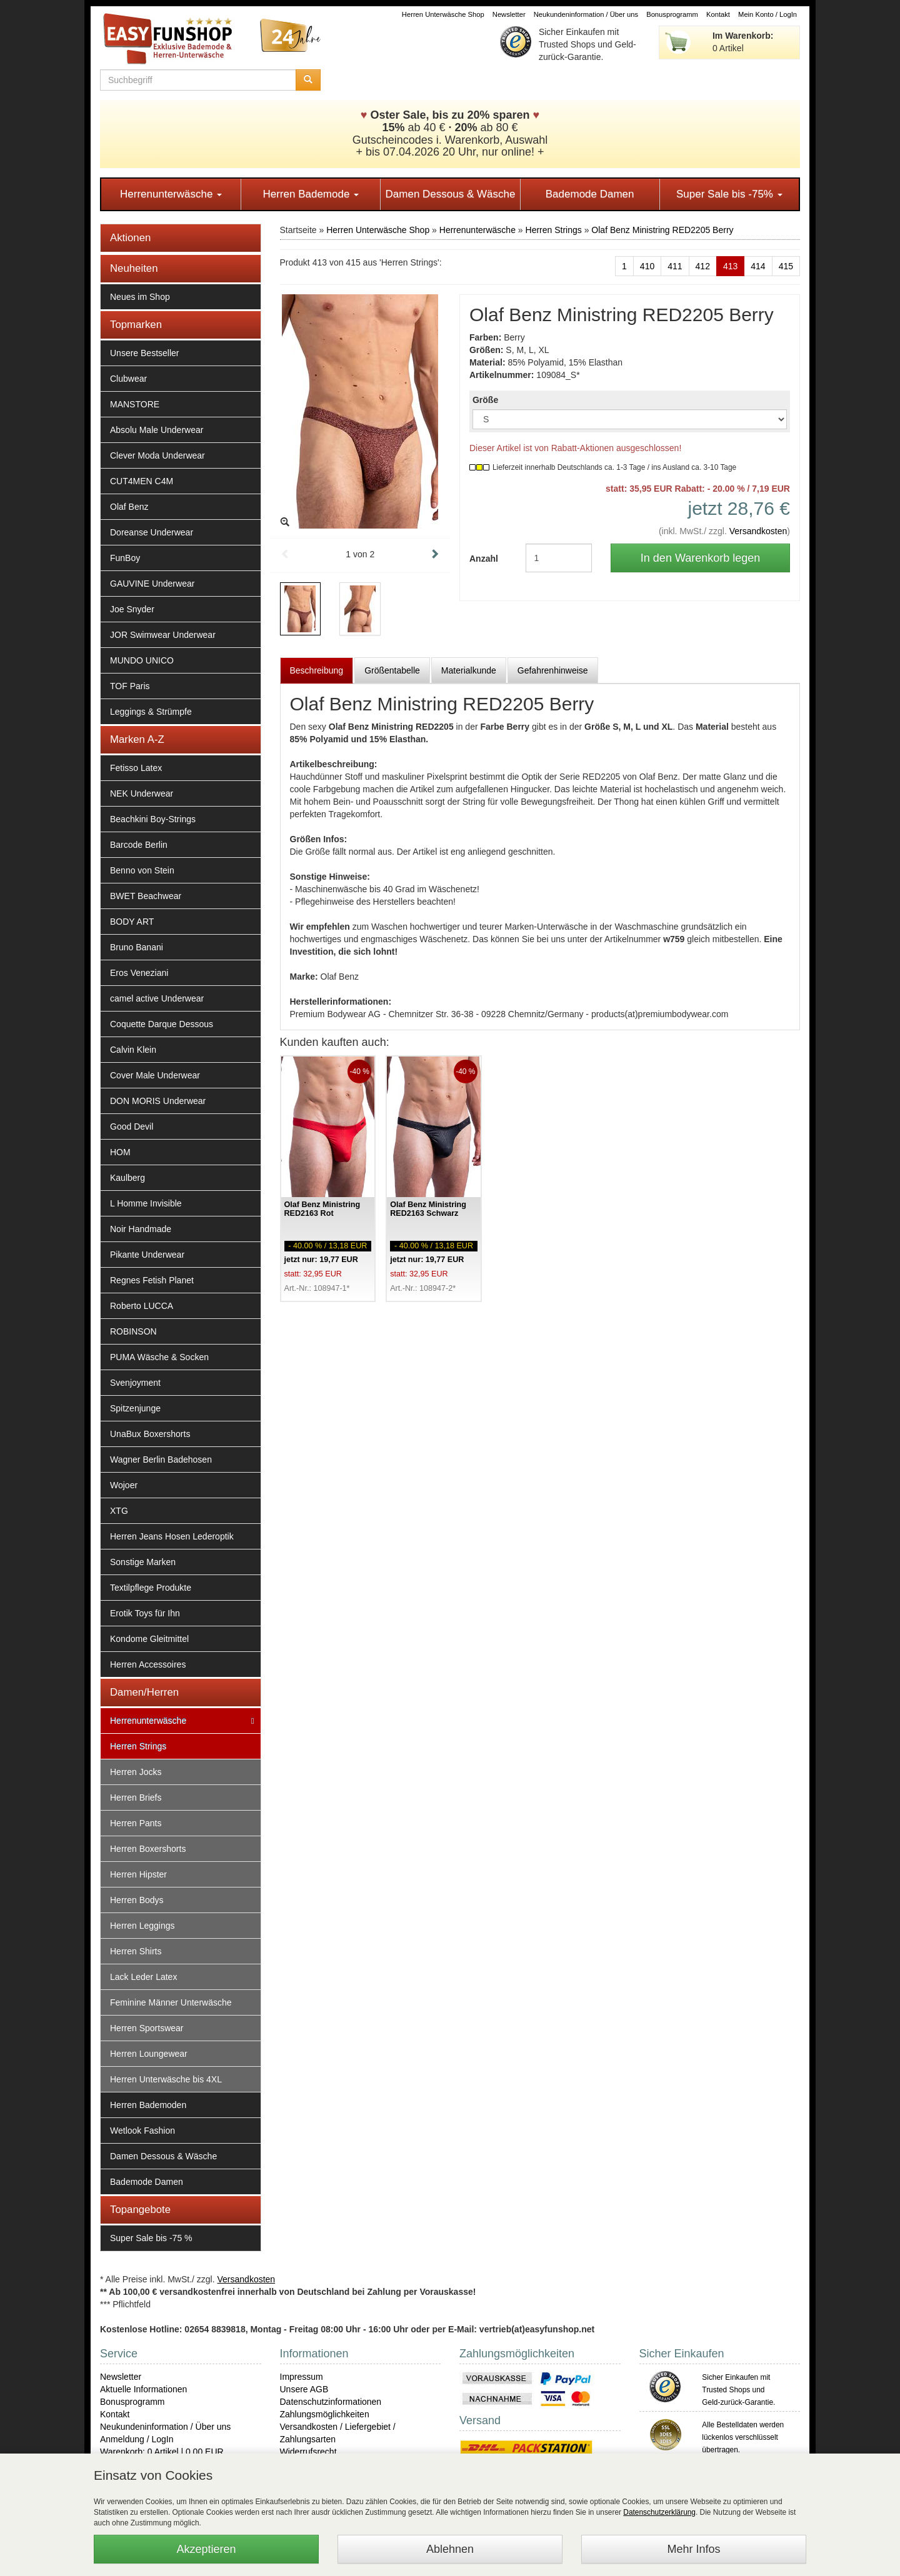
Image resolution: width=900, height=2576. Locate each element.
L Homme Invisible (146, 1203)
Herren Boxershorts (148, 1849)
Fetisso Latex (136, 768)
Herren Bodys (137, 1900)
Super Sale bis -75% (729, 194)
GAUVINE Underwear (152, 584)
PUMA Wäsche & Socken (159, 1357)
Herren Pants (135, 1823)
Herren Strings (138, 1746)
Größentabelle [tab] (392, 670)
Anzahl (483, 559)
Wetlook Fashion (142, 2131)
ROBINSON (133, 1331)
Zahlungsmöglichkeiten (324, 2414)
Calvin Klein (133, 1050)
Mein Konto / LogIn (767, 14)
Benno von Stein (142, 870)
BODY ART (132, 922)
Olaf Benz (129, 507)
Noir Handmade (140, 1229)
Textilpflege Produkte (150, 1588)
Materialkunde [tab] (468, 670)
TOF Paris (130, 686)
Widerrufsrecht (308, 2452)
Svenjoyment (135, 1383)
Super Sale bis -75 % (151, 2238)
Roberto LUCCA (141, 1306)
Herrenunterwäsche (171, 194)
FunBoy (125, 558)
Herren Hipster (138, 1874)
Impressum (301, 2377)
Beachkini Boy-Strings (153, 819)
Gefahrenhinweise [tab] (553, 670)
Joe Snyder (132, 609)
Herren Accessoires (148, 1664)
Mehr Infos (693, 2549)
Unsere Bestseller (144, 353)
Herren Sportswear (147, 2028)
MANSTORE (134, 404)
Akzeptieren (206, 2549)
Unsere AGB (304, 2389)
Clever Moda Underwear (157, 455)
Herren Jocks (135, 1772)
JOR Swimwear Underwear (163, 635)
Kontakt (718, 14)
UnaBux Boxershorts (150, 1434)
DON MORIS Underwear (158, 1101)
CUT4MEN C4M (141, 481)
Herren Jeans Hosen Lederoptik (172, 1536)
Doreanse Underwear (151, 532)
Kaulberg (127, 1178)
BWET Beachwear (145, 896)
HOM (120, 1152)
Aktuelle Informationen (143, 2389)
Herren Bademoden (148, 2105)
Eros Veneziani (139, 973)
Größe (485, 400)
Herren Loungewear (149, 2054)
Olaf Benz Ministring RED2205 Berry (662, 230)
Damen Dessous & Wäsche (451, 194)
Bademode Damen (590, 194)
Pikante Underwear (147, 1255)
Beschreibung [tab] (317, 670)
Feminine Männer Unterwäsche (171, 2002)
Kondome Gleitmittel (149, 1639)
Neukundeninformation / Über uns (586, 14)
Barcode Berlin (139, 845)
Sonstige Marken (143, 1562)
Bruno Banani (136, 947)
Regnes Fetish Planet (152, 1280)
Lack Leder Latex (143, 1977)
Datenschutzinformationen (331, 2402)
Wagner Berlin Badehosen (161, 1460)
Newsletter (509, 14)
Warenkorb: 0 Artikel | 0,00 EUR (162, 2452)
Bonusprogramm (672, 14)
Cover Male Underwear (155, 1075)
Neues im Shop (140, 297)
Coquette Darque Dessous (161, 1024)
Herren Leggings (142, 1926)
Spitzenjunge (135, 1408)
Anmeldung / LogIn (137, 2439)
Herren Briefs (135, 1798)
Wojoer (124, 1485)
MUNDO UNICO (142, 660)
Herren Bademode (310, 194)
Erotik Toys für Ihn (145, 1613)
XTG (119, 1511)
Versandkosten (758, 531)
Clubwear (128, 379)
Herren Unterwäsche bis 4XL (166, 2079)
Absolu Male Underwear (156, 430)
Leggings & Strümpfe (151, 712)
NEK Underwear (141, 793)
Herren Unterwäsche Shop (443, 14)
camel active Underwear (157, 998)
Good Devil (131, 1126)
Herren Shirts (135, 1951)
